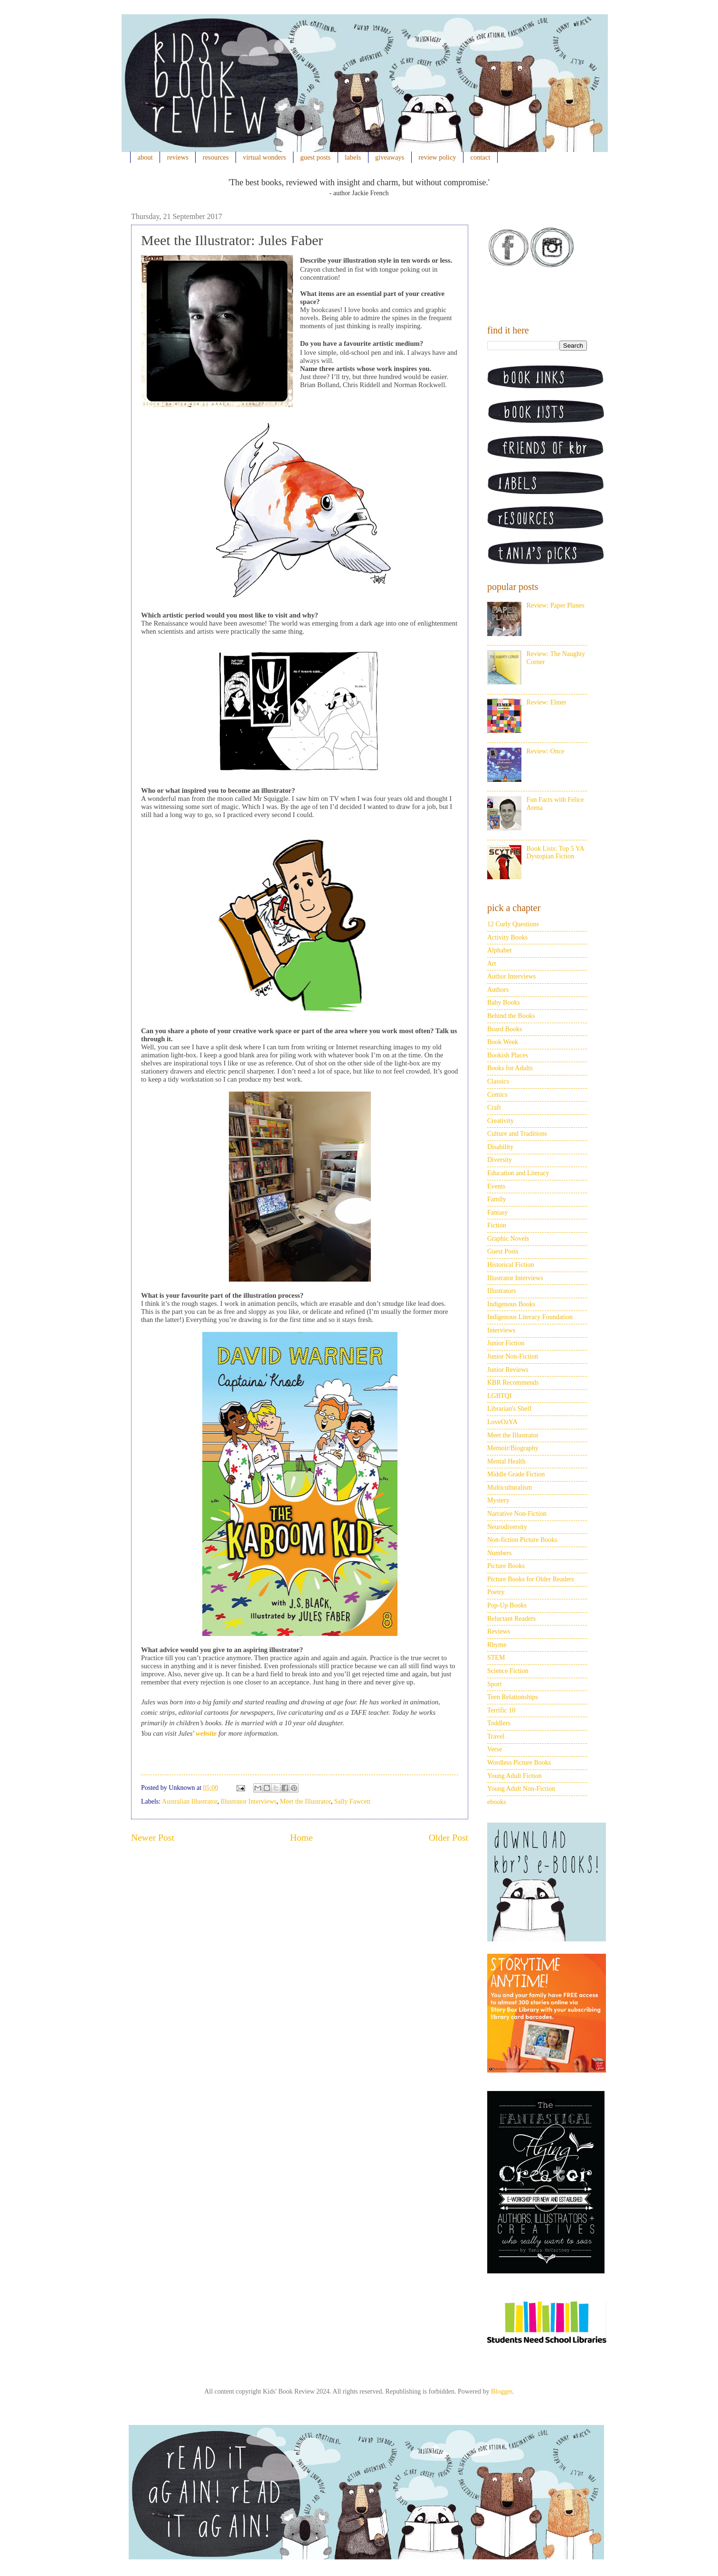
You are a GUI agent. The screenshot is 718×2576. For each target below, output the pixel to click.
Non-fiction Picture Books (522, 1539)
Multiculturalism (509, 1487)
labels (353, 157)
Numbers (499, 1553)
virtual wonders (264, 157)
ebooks (496, 1802)
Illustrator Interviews (248, 1801)
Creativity (500, 1120)
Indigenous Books (511, 1304)
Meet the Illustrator (305, 1801)
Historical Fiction (510, 1264)
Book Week (502, 1042)
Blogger (501, 2391)
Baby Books (503, 1002)
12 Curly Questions (513, 924)
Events (496, 1186)
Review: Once (546, 751)
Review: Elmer (547, 702)
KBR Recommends (513, 1382)
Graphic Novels (508, 1238)
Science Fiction (508, 1670)
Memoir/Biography (512, 1448)
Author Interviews (511, 976)
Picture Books (506, 1565)
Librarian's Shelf (509, 1408)
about (145, 157)
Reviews (498, 1631)
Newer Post (152, 1838)
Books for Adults (510, 1068)
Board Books (504, 1029)
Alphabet (499, 950)
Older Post (448, 1838)
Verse (494, 1749)
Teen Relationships (512, 1697)
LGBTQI (499, 1395)
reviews (178, 157)
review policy (437, 157)
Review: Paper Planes (556, 605)
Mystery (498, 1500)
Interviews (501, 1330)
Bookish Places (507, 1055)
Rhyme (496, 1644)
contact (481, 157)
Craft (494, 1107)
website (206, 1733)
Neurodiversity (507, 1526)
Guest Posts (503, 1251)
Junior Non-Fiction (512, 1356)
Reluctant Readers (511, 1618)
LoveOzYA (502, 1422)
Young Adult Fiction (514, 1775)
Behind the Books (511, 1015)
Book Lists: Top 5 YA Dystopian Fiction (555, 852)
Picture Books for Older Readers (530, 1579)
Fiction (496, 1225)
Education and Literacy (518, 1173)
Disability (500, 1146)
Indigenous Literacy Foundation (530, 1317)
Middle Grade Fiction (516, 1474)
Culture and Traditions (517, 1133)
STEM (496, 1657)
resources (216, 157)
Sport (494, 1684)
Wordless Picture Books (519, 1762)
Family (496, 1199)
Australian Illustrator (189, 1801)
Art (491, 963)
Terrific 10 (501, 1710)
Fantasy (497, 1212)
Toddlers (498, 1723)
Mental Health (506, 1461)
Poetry (496, 1592)
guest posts (315, 157)
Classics (498, 1081)
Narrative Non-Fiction (517, 1513)
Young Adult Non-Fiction (521, 1788)
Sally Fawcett (352, 1801)
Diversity (499, 1159)
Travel (495, 1736)
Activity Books (507, 937)
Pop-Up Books (507, 1605)
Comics (497, 1094)
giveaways (389, 157)
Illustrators (501, 1290)
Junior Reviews (508, 1369)
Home (301, 1838)
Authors (498, 989)
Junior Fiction (505, 1343)
